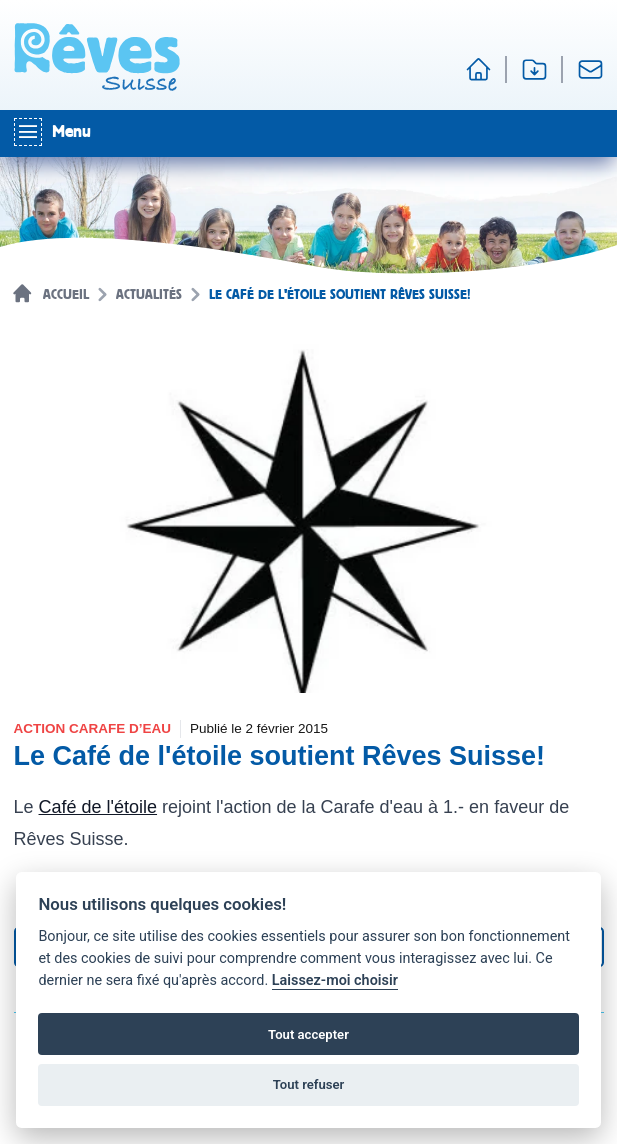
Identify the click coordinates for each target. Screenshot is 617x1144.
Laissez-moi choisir (335, 980)
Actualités (149, 295)
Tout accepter (308, 1034)
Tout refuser (309, 1084)
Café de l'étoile (98, 807)
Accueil (66, 295)
